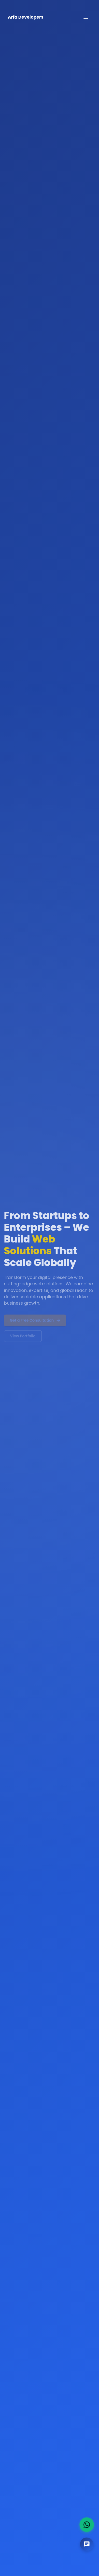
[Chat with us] (87, 2544)
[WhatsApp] (87, 2525)
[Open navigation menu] (85, 17)
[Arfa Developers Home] (25, 17)
